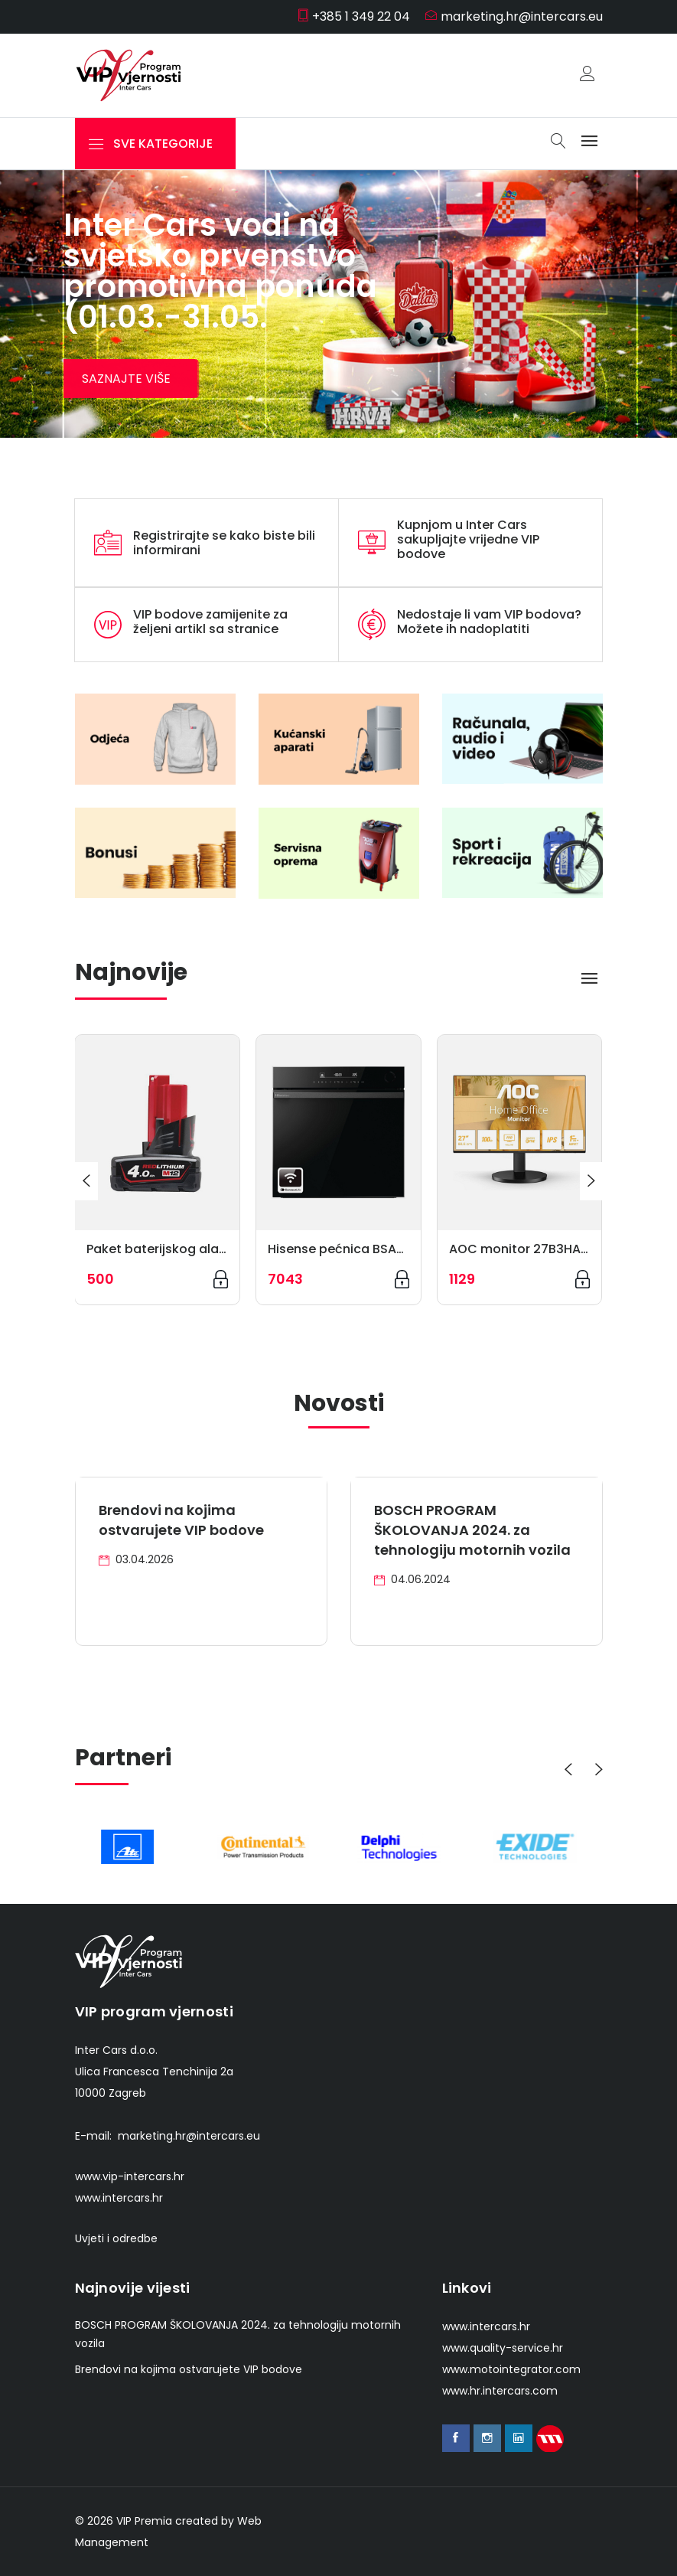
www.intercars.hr (119, 2197)
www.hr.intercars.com (500, 2390)
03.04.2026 (136, 1559)
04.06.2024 (412, 1579)
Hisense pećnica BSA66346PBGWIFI (376, 1249)
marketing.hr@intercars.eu (514, 16)
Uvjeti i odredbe (116, 2238)
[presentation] (86, 1181)
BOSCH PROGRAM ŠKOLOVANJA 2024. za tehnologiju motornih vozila (472, 1529)
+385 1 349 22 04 (353, 16)
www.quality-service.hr (502, 2348)
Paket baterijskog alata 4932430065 (200, 1249)
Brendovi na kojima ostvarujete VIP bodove (181, 1519)
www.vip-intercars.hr (129, 2176)
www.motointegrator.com (511, 2369)
